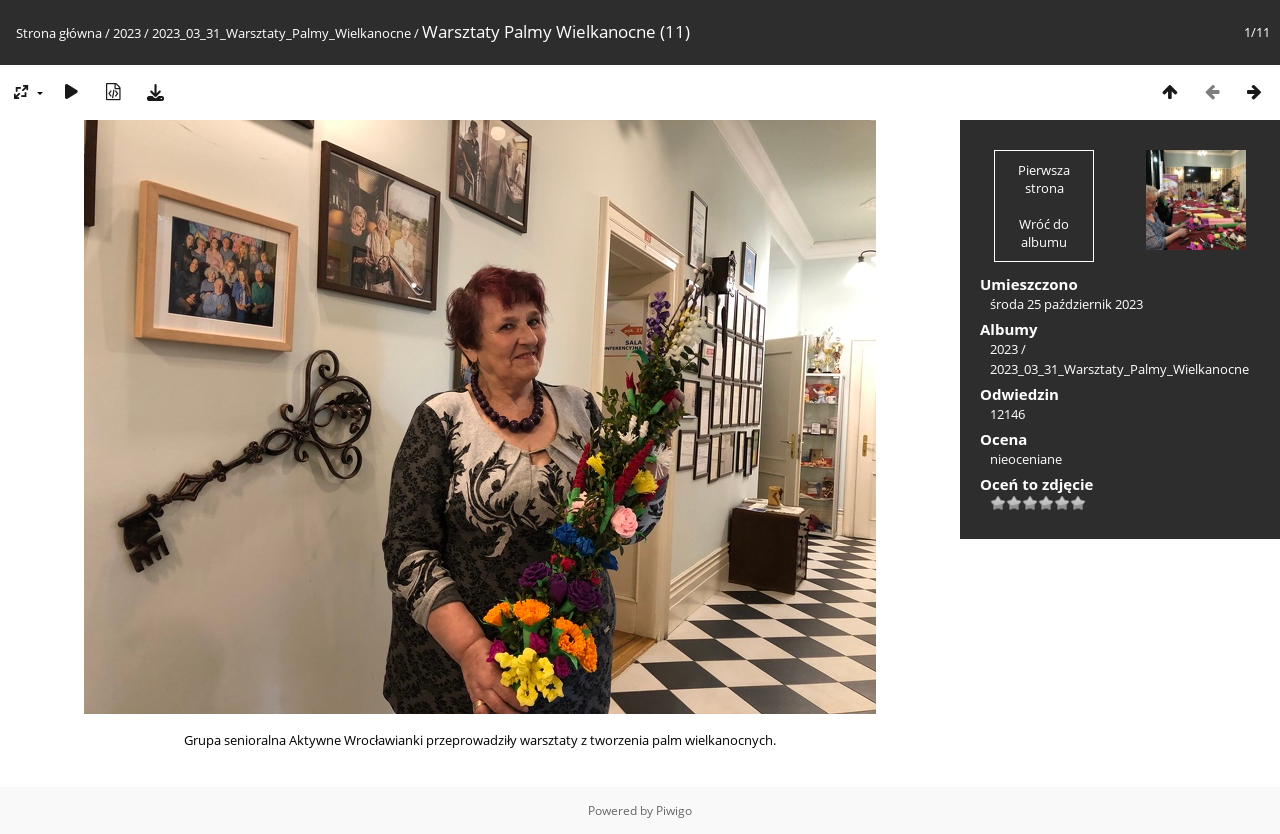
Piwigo (674, 810)
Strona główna (59, 33)
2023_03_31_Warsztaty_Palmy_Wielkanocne (281, 33)
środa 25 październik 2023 (1066, 304)
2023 (127, 33)
